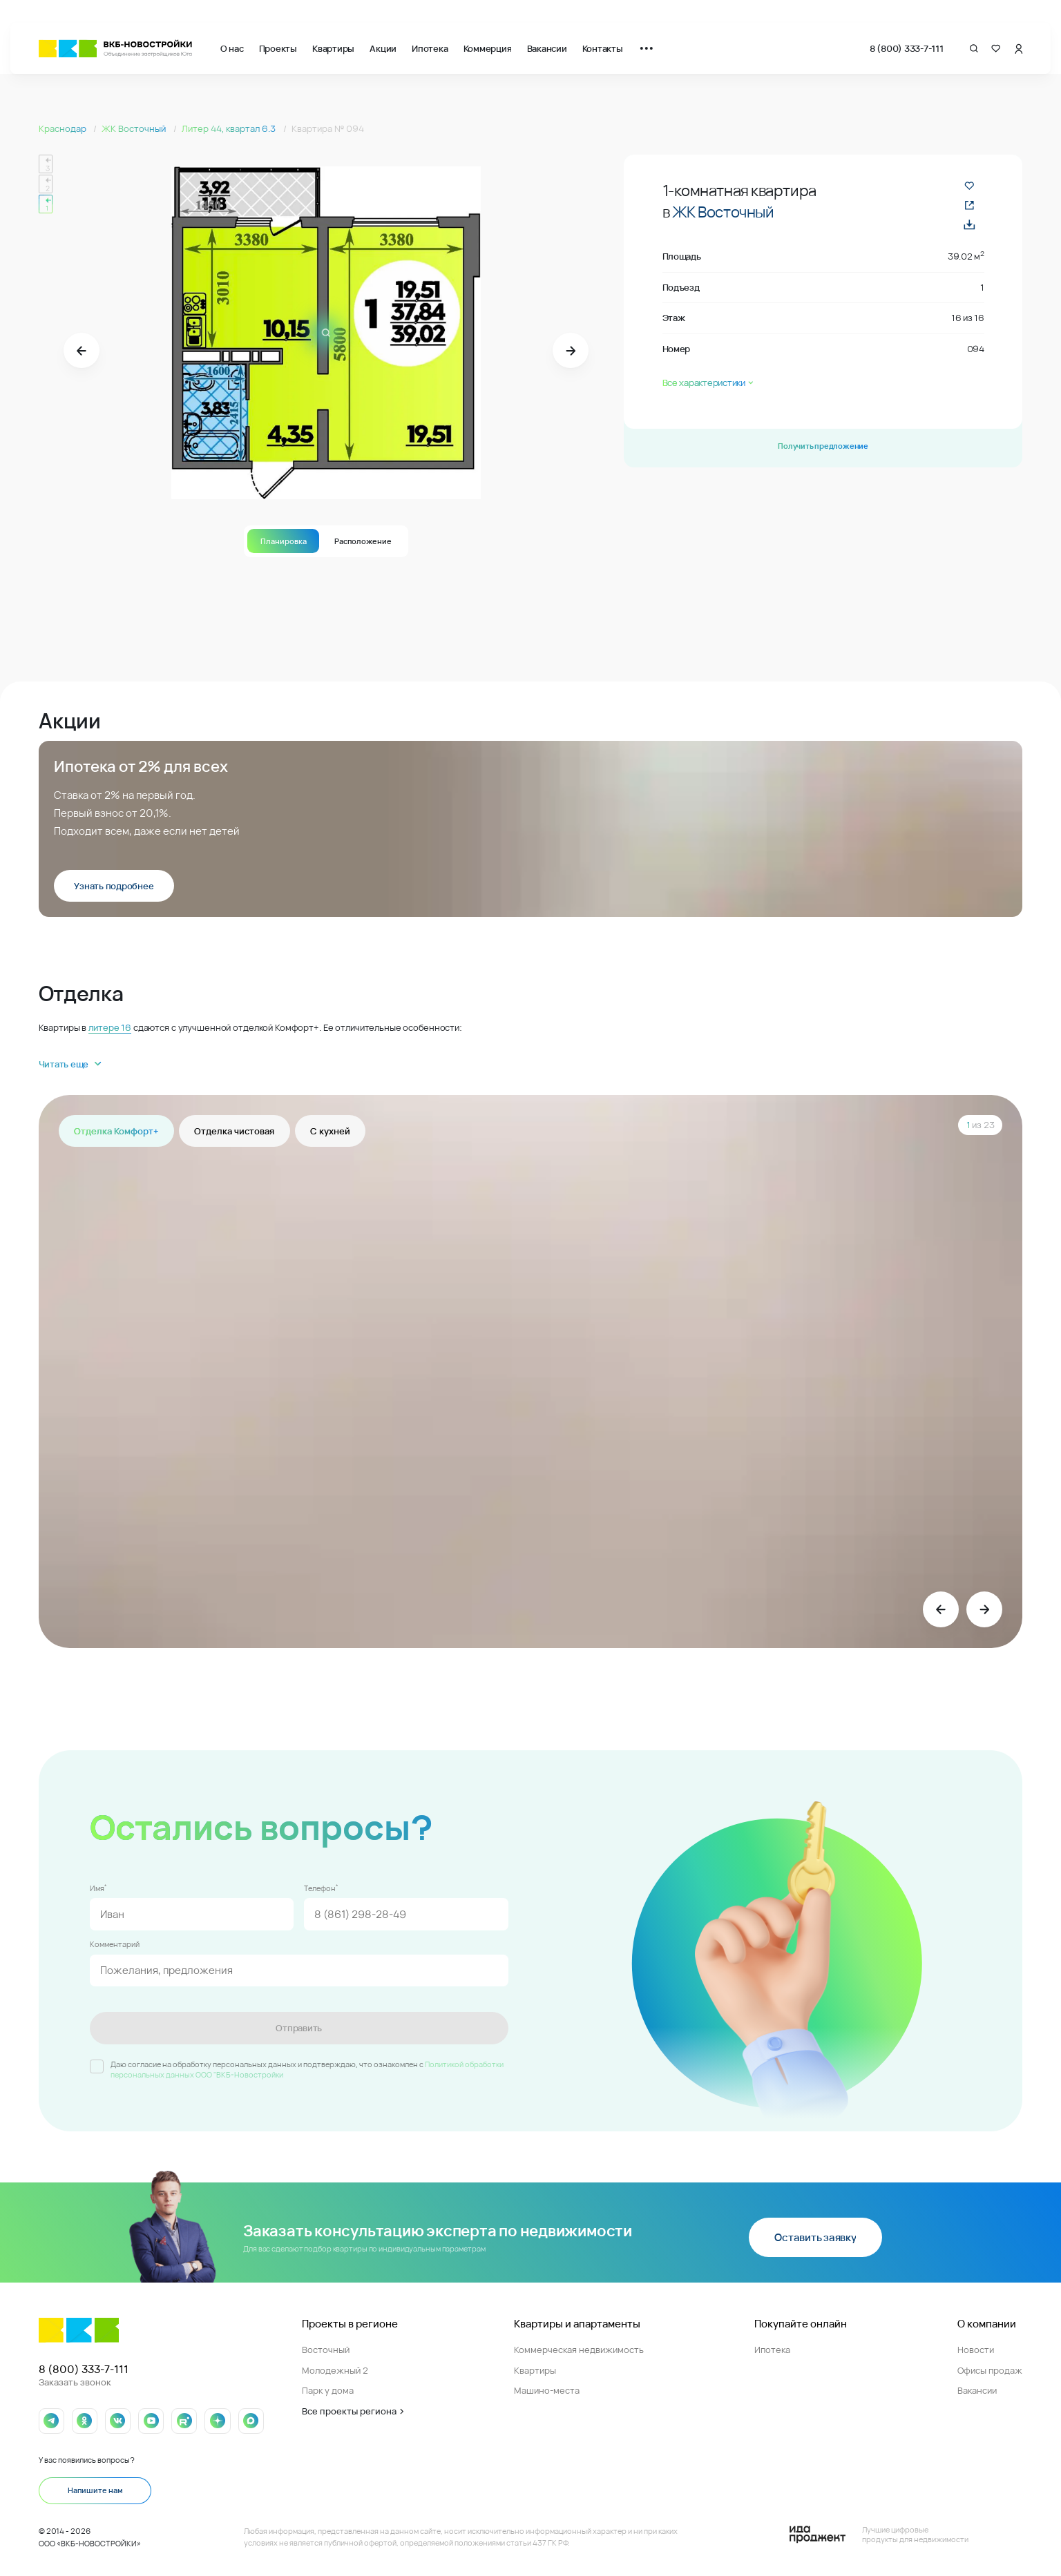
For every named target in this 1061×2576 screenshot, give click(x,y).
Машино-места (547, 2390)
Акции (383, 48)
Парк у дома (328, 2390)
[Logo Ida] (878, 2534)
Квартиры (333, 48)
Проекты (278, 48)
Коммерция (487, 48)
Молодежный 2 (335, 2370)
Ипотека (430, 48)
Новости (975, 2349)
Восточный (326, 2349)
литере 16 (109, 1027)
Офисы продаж (989, 2370)
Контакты (602, 48)
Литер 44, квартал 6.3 (230, 128)
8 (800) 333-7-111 (907, 48)
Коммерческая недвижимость (579, 2349)
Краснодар (63, 128)
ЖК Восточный (135, 128)
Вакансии (547, 48)
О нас (232, 48)
